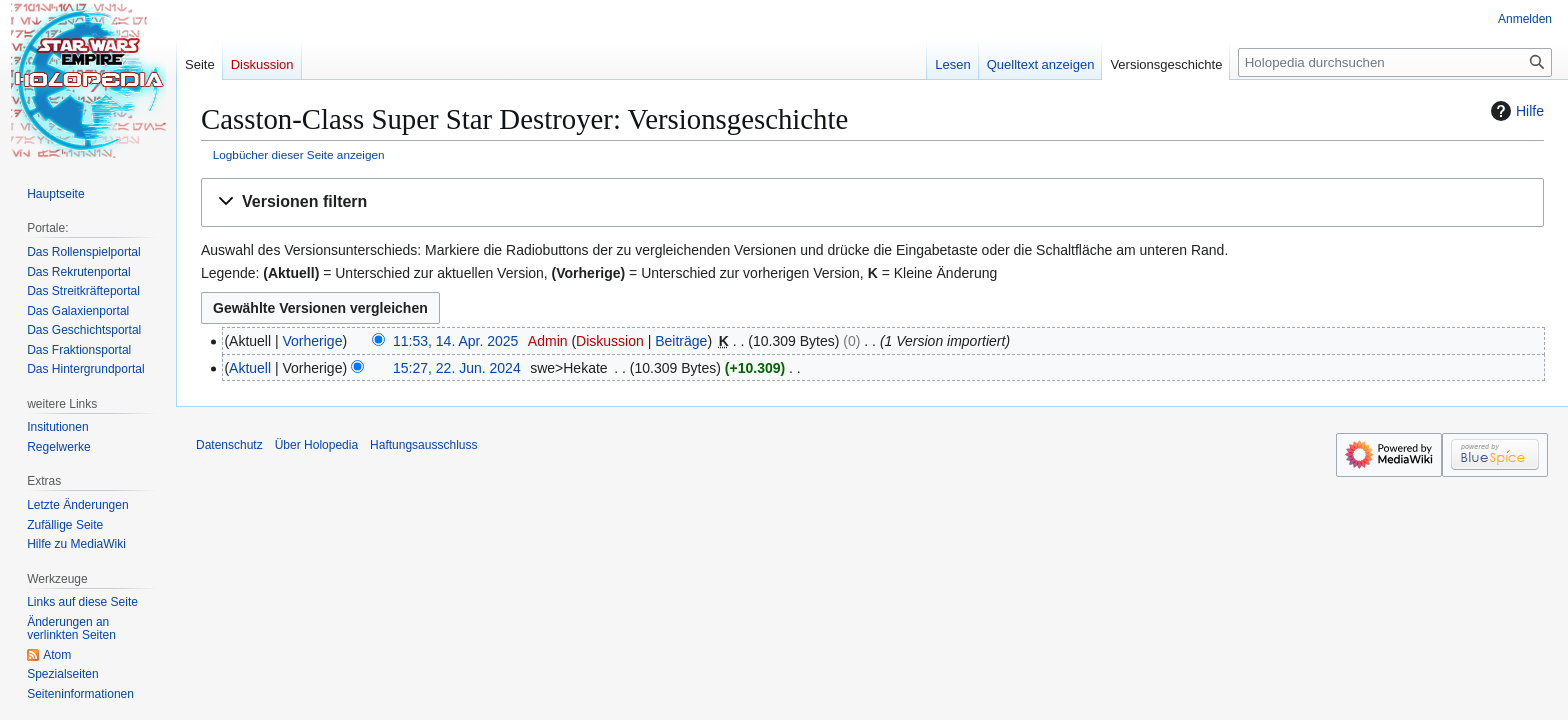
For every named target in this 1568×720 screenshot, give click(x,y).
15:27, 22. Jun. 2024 (457, 368)
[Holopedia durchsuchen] (1395, 62)
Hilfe (1515, 111)
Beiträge (681, 341)
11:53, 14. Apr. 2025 (455, 341)
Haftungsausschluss (423, 445)
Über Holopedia (316, 445)
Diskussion (610, 341)
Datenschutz (229, 445)
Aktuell (250, 368)
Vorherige (313, 341)
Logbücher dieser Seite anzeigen (299, 154)
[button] (872, 202)
